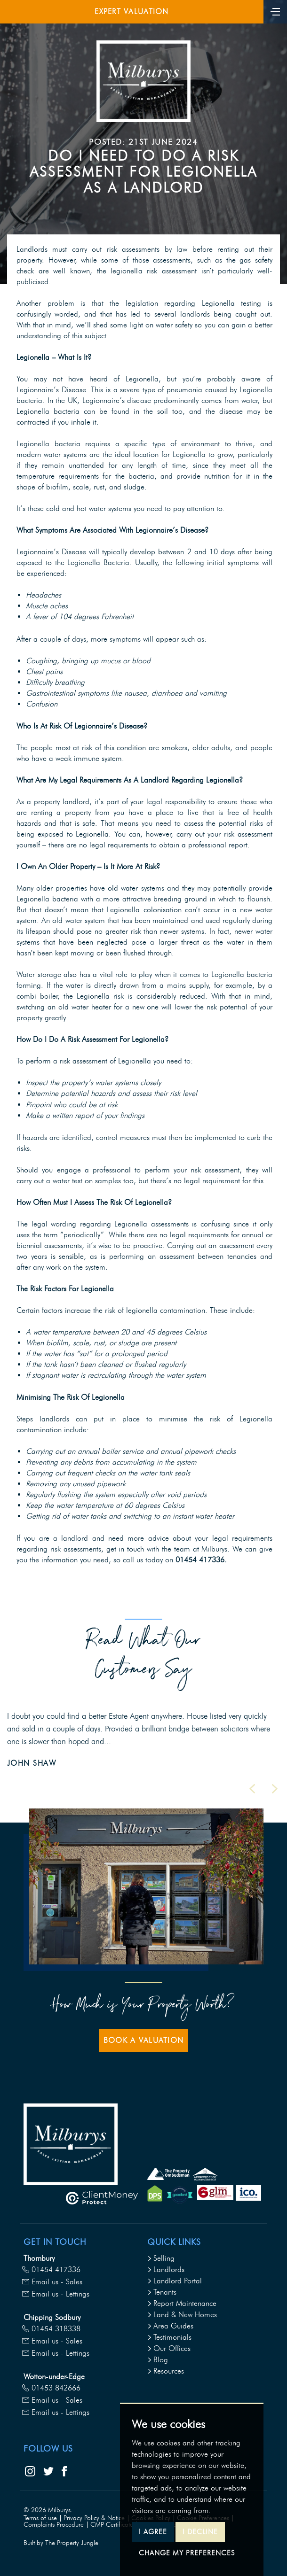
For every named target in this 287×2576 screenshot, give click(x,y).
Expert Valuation (131, 11)
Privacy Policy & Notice (94, 2518)
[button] (252, 1789)
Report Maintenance (181, 2303)
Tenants (161, 2292)
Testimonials (169, 2337)
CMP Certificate (111, 2525)
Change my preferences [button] (187, 2553)
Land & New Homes (182, 2314)
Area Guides (170, 2325)
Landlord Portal (174, 2280)
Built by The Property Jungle (61, 2543)
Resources (165, 2371)
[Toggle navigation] (275, 11)
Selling (161, 2258)
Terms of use (40, 2518)
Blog (157, 2359)
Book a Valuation (143, 2040)
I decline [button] (200, 2532)
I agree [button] (153, 2532)
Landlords (165, 2269)
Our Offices (169, 2348)
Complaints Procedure (54, 2525)
